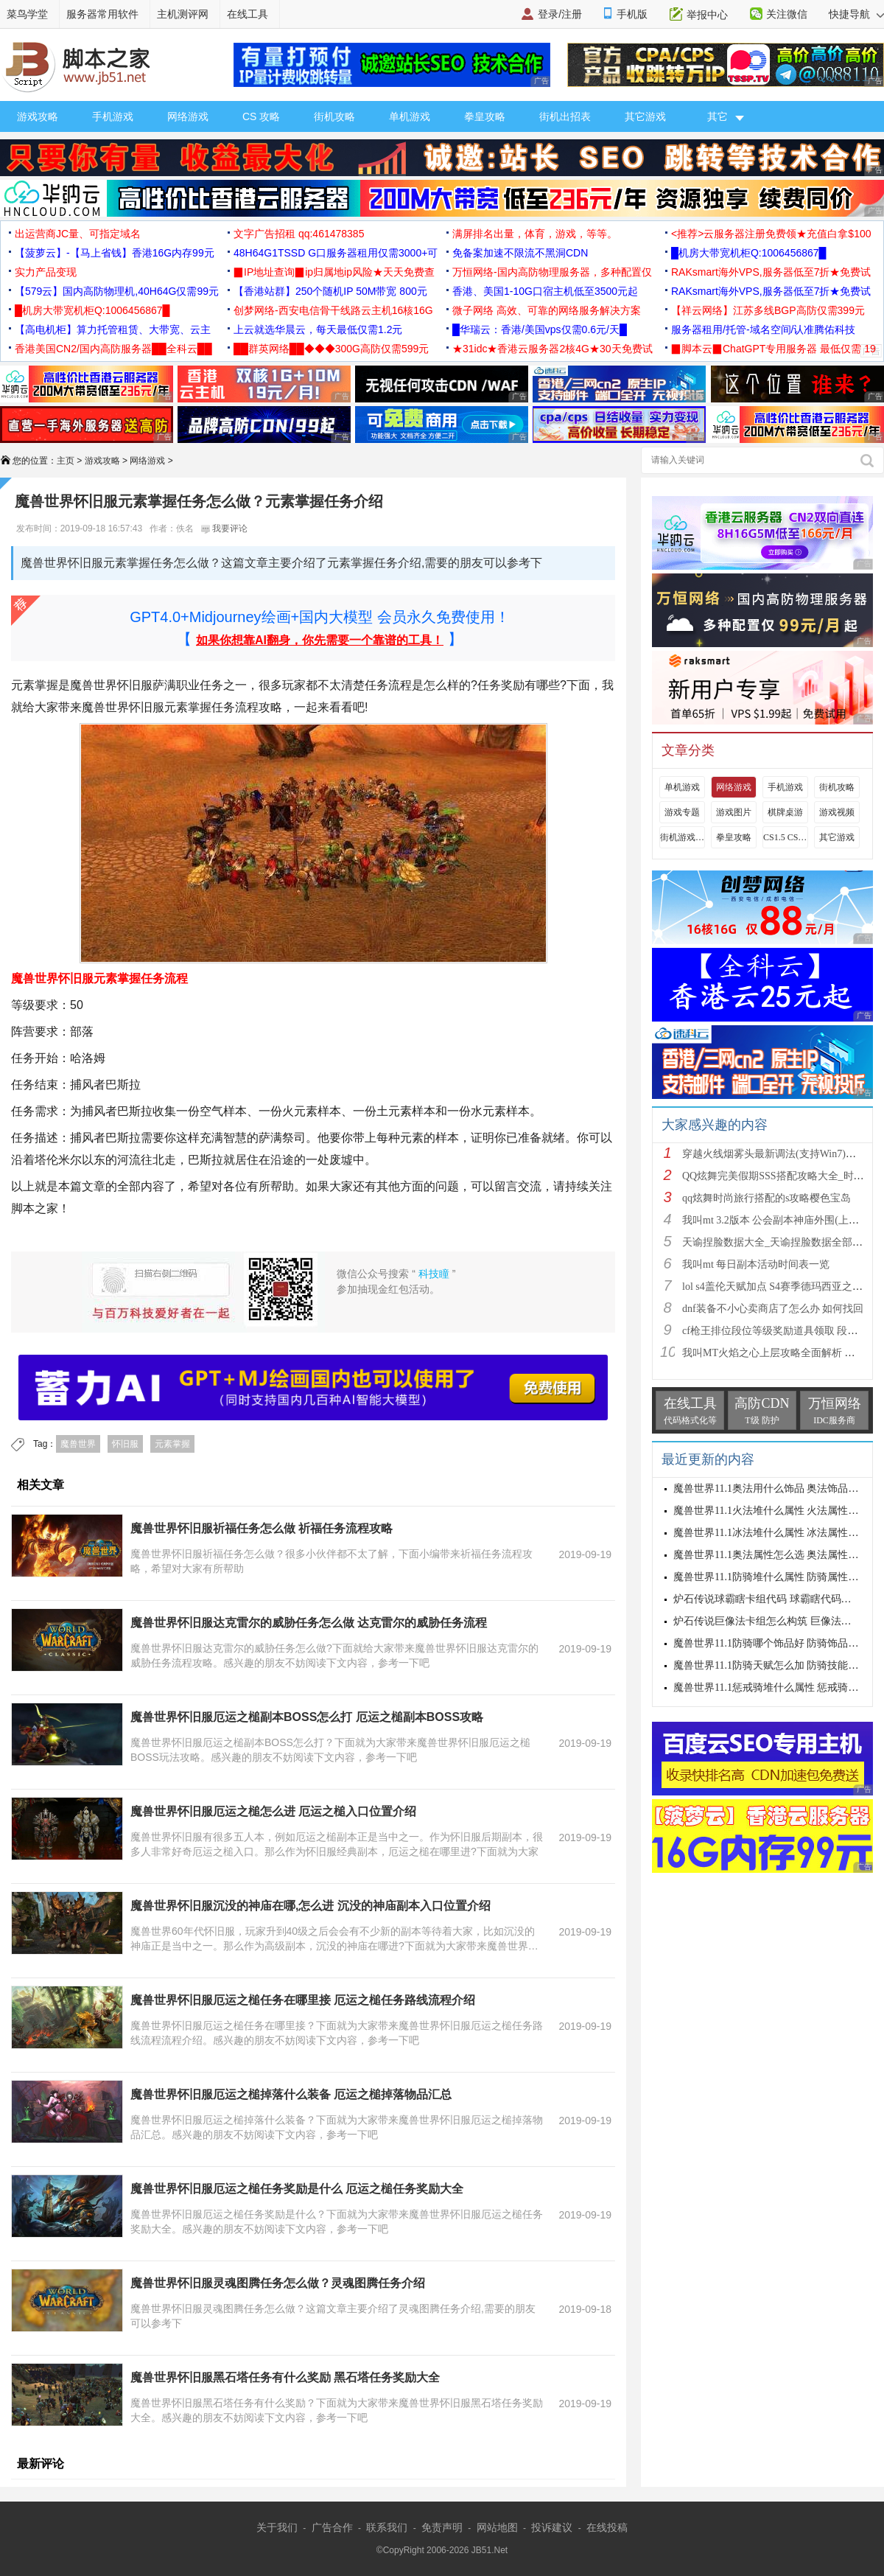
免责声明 (442, 2527)
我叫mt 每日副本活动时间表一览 (755, 1264)
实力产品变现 (46, 272)
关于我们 (277, 2527)
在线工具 (247, 14)
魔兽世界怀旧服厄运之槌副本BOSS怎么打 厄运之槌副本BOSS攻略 (306, 1717)
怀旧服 (125, 1444)
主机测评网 (182, 14)
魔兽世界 (78, 1444)
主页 (65, 460)
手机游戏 (112, 116)
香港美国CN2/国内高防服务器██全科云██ (113, 349)
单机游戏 (409, 116)
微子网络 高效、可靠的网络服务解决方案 (546, 310)
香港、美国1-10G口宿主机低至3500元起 (545, 291)
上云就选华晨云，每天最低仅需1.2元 (318, 329)
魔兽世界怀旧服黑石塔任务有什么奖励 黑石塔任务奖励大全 (285, 2377)
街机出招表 (565, 116)
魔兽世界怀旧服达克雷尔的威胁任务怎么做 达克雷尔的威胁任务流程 (308, 1622)
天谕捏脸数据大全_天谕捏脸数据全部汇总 (777, 1242)
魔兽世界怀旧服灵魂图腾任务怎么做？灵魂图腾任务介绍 (277, 2283)
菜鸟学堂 (27, 14)
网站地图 (497, 2527)
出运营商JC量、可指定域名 (78, 234)
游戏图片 (733, 812)
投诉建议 (551, 2527)
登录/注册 (560, 14)
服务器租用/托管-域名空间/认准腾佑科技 (763, 329)
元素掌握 (172, 1444)
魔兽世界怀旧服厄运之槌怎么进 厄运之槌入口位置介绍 (273, 1811)
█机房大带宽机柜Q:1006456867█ (748, 253)
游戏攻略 (37, 116)
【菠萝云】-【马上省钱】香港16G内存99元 (114, 253)
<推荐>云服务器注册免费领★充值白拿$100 (771, 234)
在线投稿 (607, 2527)
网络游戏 (187, 116)
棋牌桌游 (785, 812)
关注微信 (786, 14)
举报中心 (707, 15)
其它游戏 (645, 116)
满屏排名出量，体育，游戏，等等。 (534, 234)
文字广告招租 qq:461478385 (299, 234)
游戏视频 (837, 812)
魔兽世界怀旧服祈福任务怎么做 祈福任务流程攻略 (261, 1528)
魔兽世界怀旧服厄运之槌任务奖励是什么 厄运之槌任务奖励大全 (296, 2188)
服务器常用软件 (102, 14)
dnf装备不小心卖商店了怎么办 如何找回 (772, 1308)
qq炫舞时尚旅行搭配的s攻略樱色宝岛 (766, 1198)
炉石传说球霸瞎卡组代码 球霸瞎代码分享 (767, 1599)
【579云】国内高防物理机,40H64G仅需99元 (117, 291)
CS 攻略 (261, 116)
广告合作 (332, 2527)
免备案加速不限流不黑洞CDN (520, 253)
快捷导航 (856, 14)
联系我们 (386, 2527)
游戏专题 (682, 812)
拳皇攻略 (484, 116)
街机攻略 (334, 116)
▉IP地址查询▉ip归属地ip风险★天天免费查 (334, 272)
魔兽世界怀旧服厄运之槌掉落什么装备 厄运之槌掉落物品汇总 (291, 2094)
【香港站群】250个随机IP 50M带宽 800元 (330, 291)
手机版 (632, 14)
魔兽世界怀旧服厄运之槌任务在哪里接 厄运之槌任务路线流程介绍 (302, 2000)
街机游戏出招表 (682, 837)
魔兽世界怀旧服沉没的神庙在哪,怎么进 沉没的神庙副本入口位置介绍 (310, 1905)
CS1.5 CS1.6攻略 (785, 837)
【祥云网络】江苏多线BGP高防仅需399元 (768, 310)
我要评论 (224, 528)
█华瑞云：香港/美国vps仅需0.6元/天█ (539, 329)
